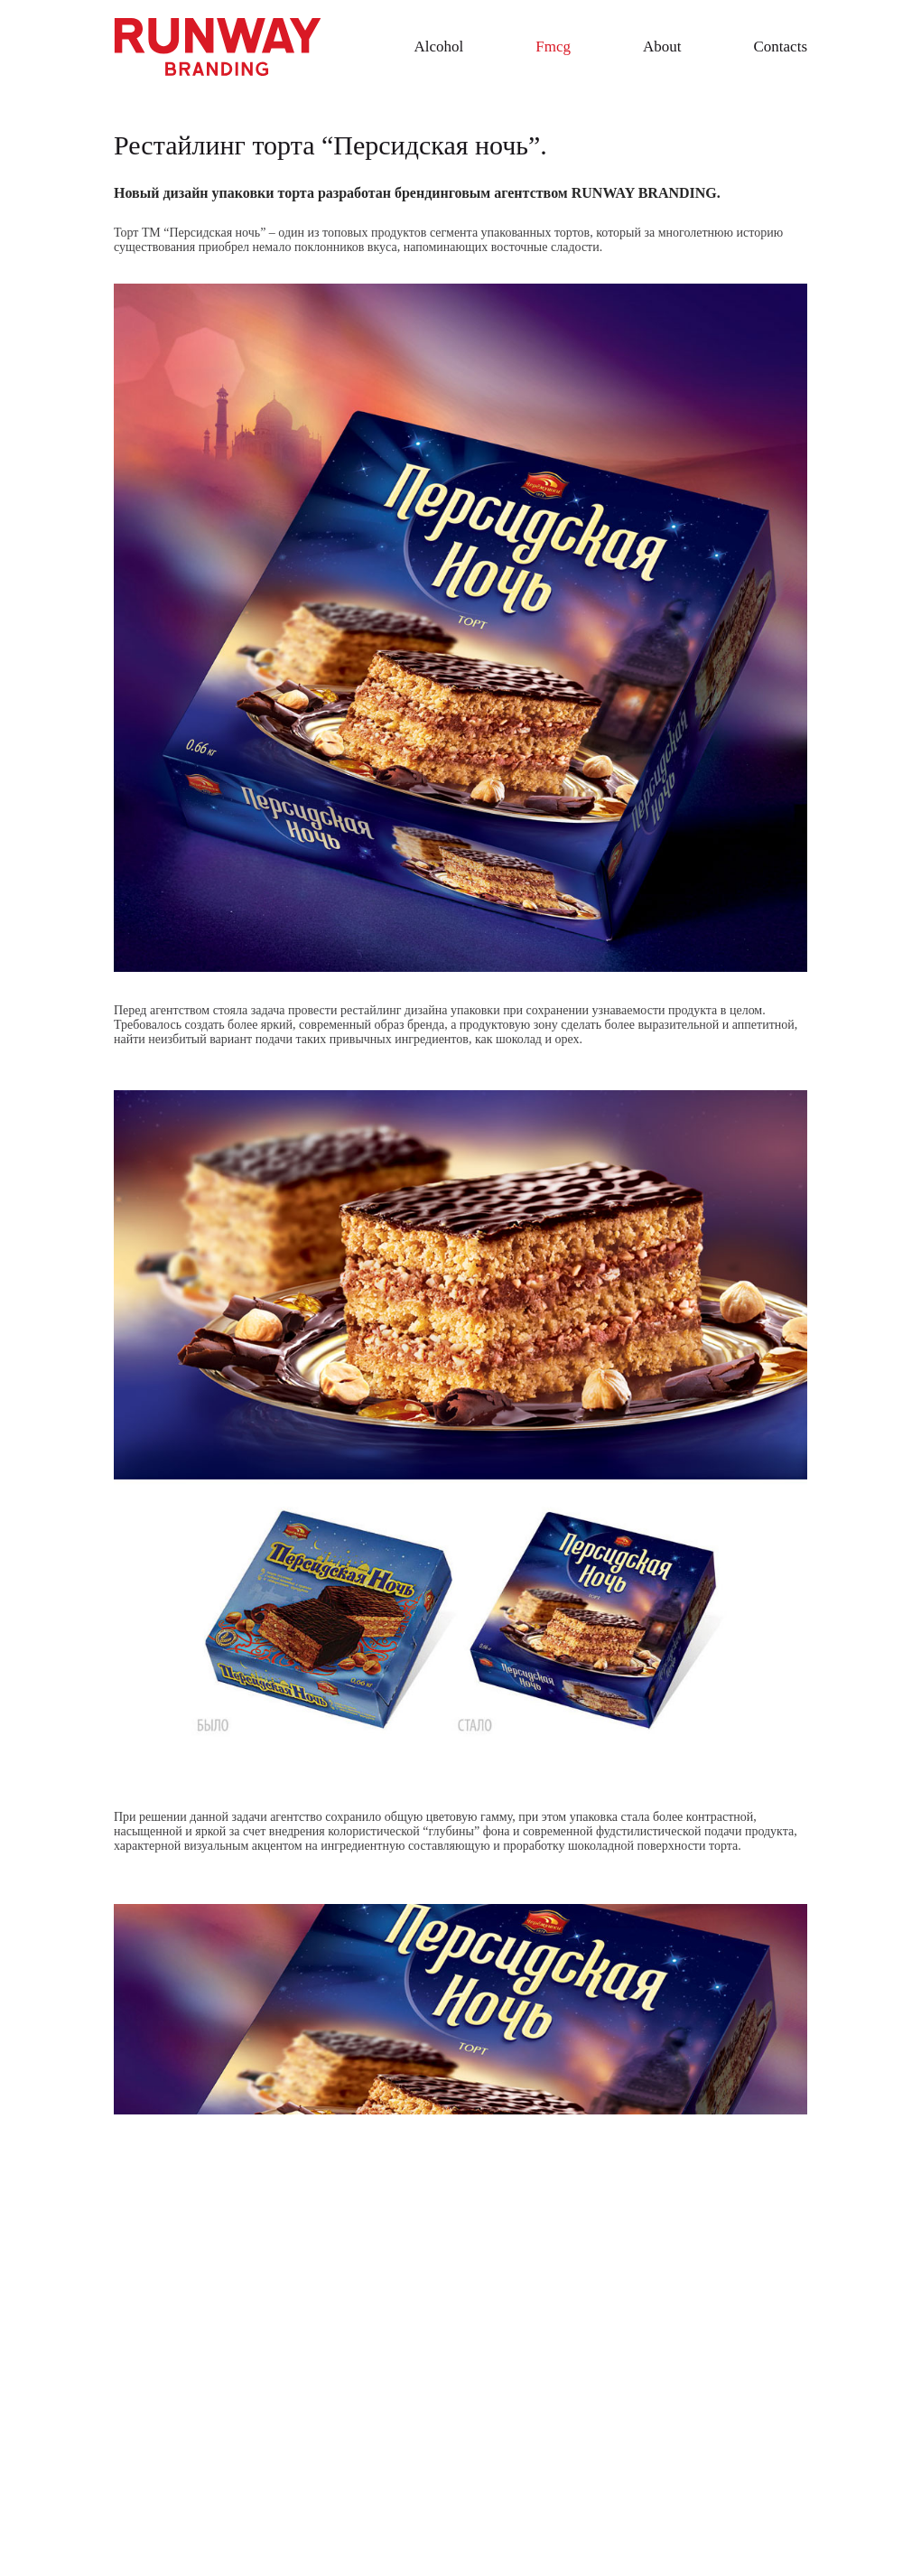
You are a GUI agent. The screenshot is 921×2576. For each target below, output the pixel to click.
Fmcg (553, 46)
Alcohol (438, 46)
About (662, 46)
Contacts (781, 46)
